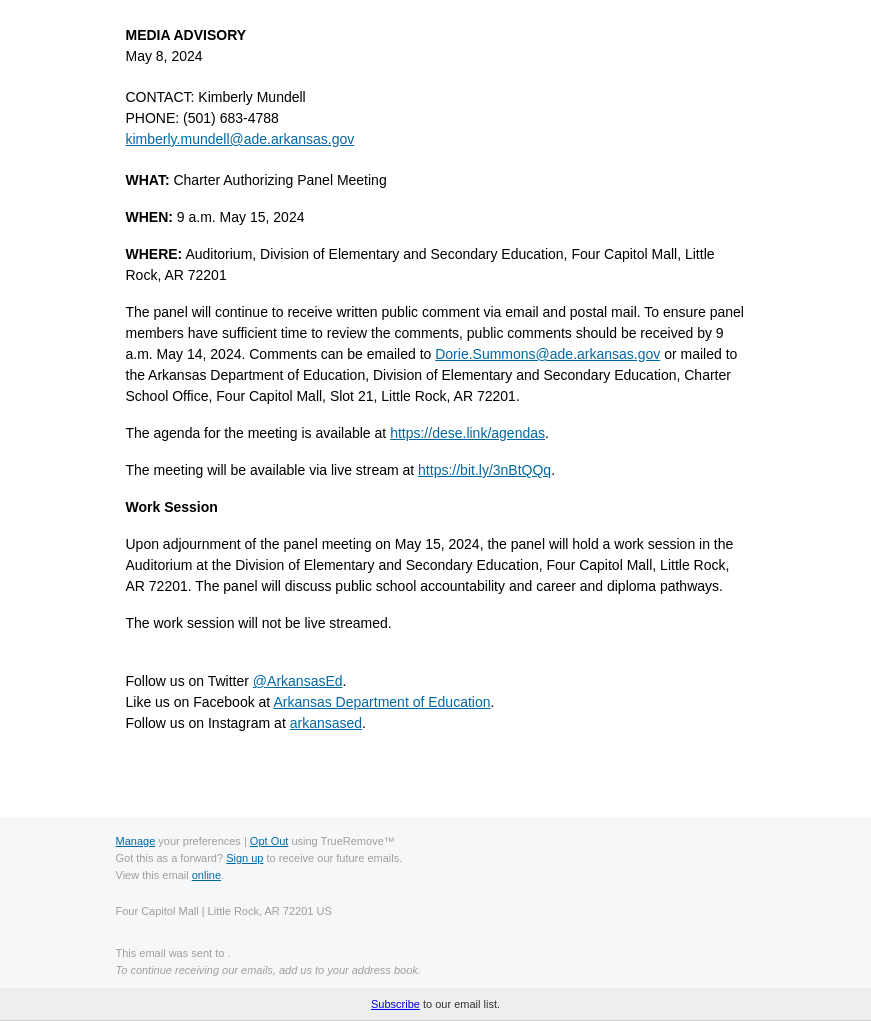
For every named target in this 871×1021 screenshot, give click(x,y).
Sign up (244, 858)
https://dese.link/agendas (467, 433)
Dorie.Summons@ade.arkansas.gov (547, 354)
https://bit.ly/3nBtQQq (484, 470)
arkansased (326, 723)
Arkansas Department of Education (381, 702)
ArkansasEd (298, 681)
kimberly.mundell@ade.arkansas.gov (240, 139)
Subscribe (395, 1004)
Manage (136, 841)
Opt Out (269, 841)
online (206, 875)
